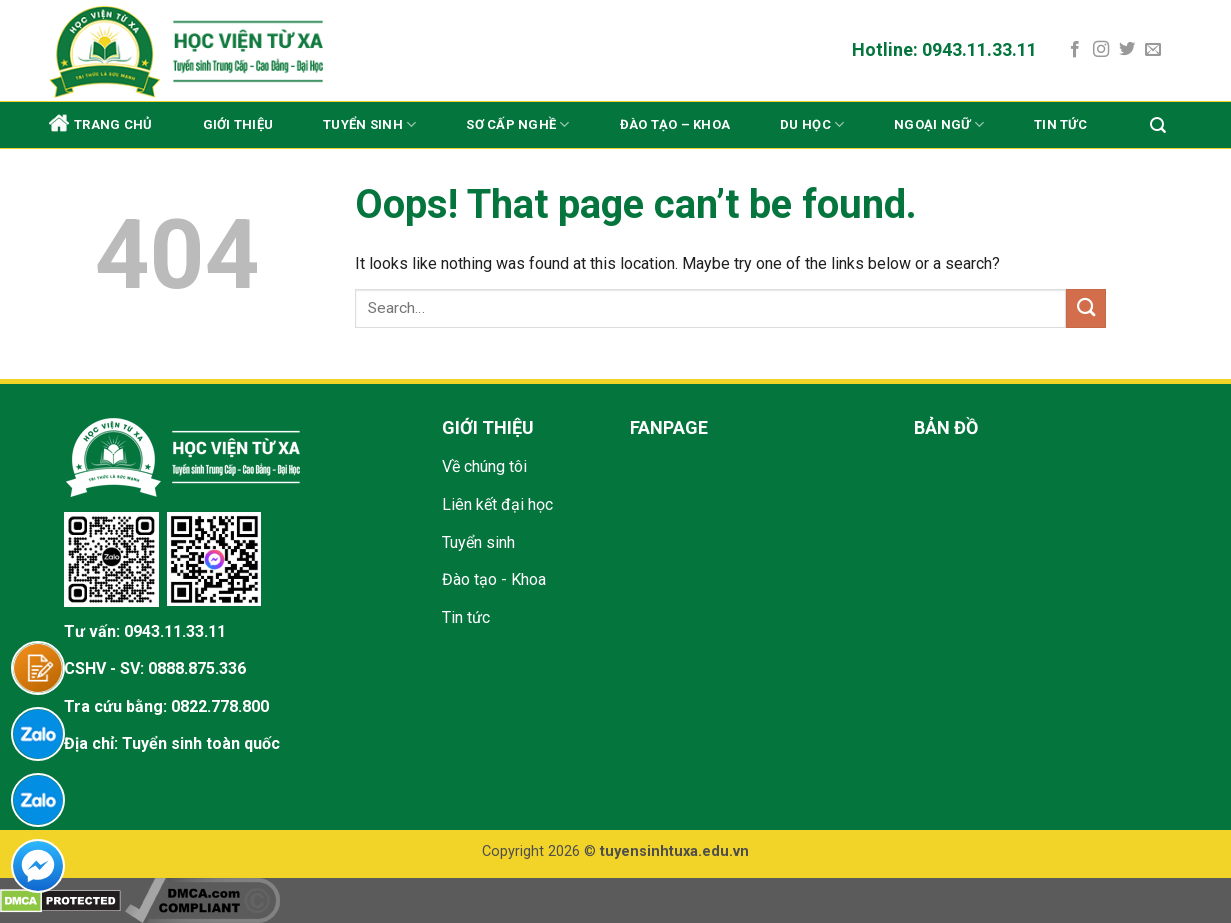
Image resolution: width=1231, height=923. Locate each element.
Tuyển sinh (369, 124)
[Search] (1158, 125)
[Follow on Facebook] (1075, 50)
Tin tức (1060, 124)
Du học (812, 124)
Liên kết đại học (497, 504)
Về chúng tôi (484, 466)
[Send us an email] (1153, 50)
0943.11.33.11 (175, 631)
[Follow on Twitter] (1127, 50)
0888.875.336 (197, 668)
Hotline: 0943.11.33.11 (944, 49)
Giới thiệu (238, 124)
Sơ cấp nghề (517, 124)
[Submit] (1086, 308)
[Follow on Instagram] (1101, 50)
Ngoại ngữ (939, 124)
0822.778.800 (220, 706)
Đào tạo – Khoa (675, 124)
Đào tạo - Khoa (494, 579)
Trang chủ (100, 123)
